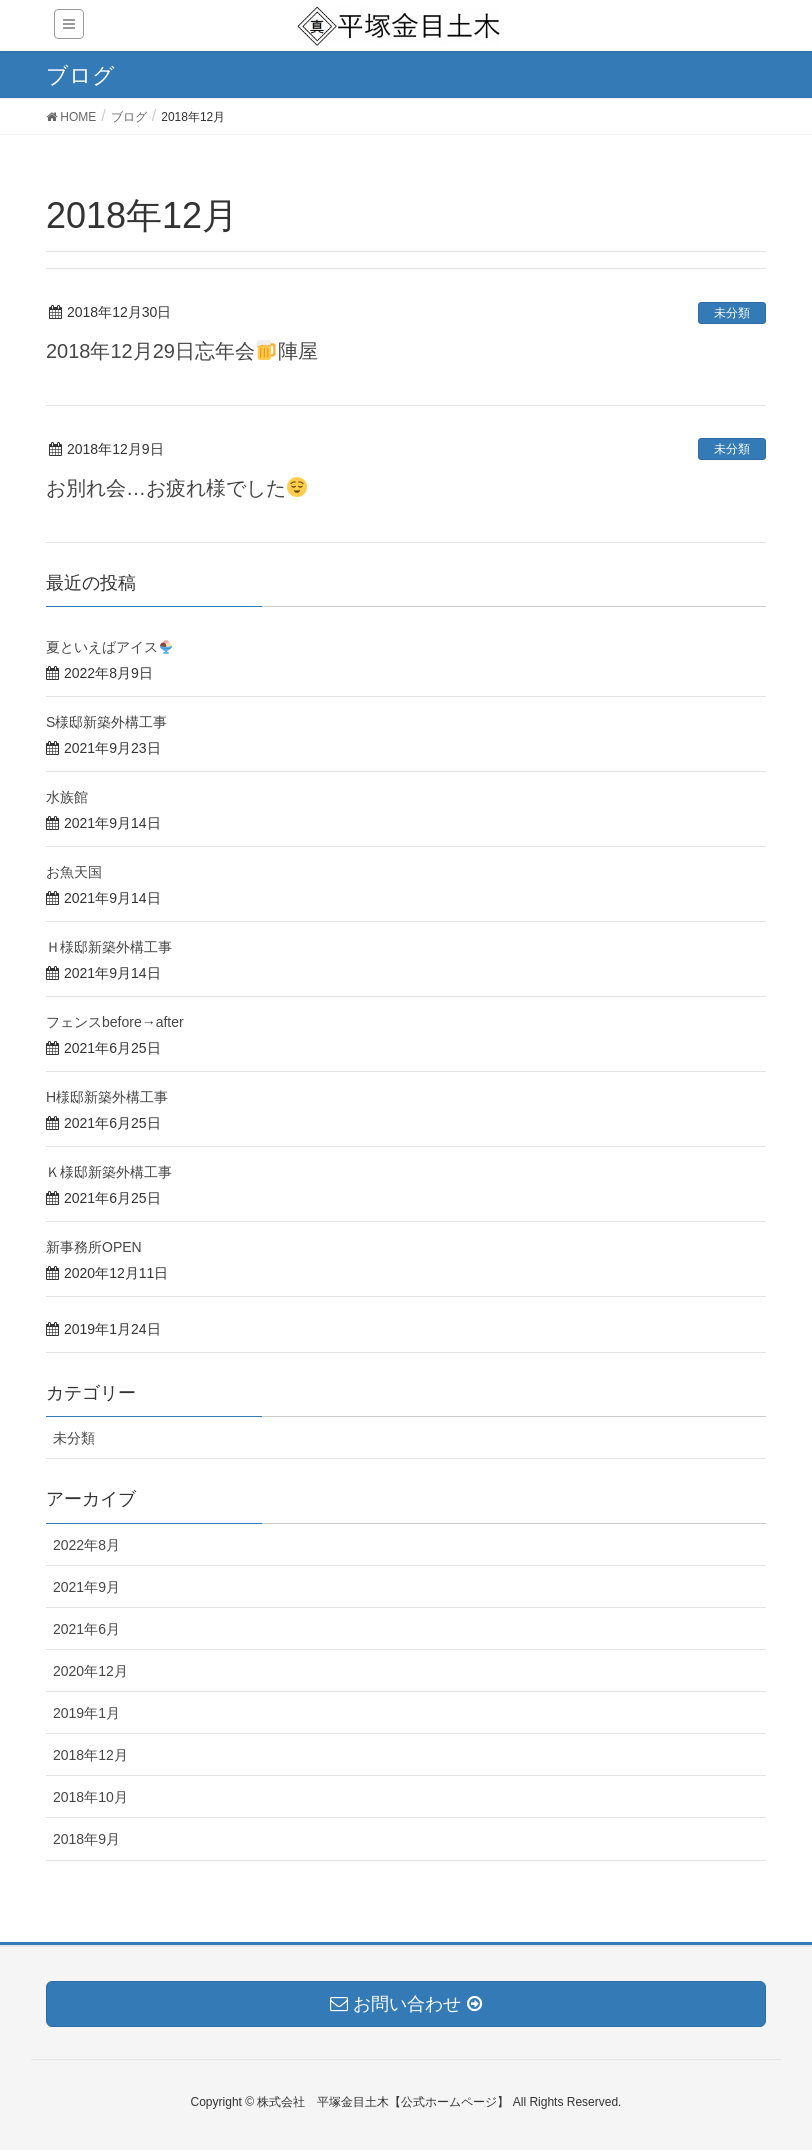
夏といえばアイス (109, 647)
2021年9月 (86, 1587)
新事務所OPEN (94, 1247)
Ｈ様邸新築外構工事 (109, 947)
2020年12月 (90, 1671)
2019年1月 (86, 1713)
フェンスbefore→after (115, 1022)
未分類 (732, 313)
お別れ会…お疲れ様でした (176, 488)
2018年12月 (90, 1755)
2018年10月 (90, 1797)
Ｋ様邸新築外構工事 (109, 1172)
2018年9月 (86, 1839)
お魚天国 (74, 872)
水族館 (74, 797)
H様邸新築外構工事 (107, 1097)
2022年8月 (86, 1545)
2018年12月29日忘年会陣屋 (182, 351)
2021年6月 (86, 1629)
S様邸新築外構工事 (106, 722)
